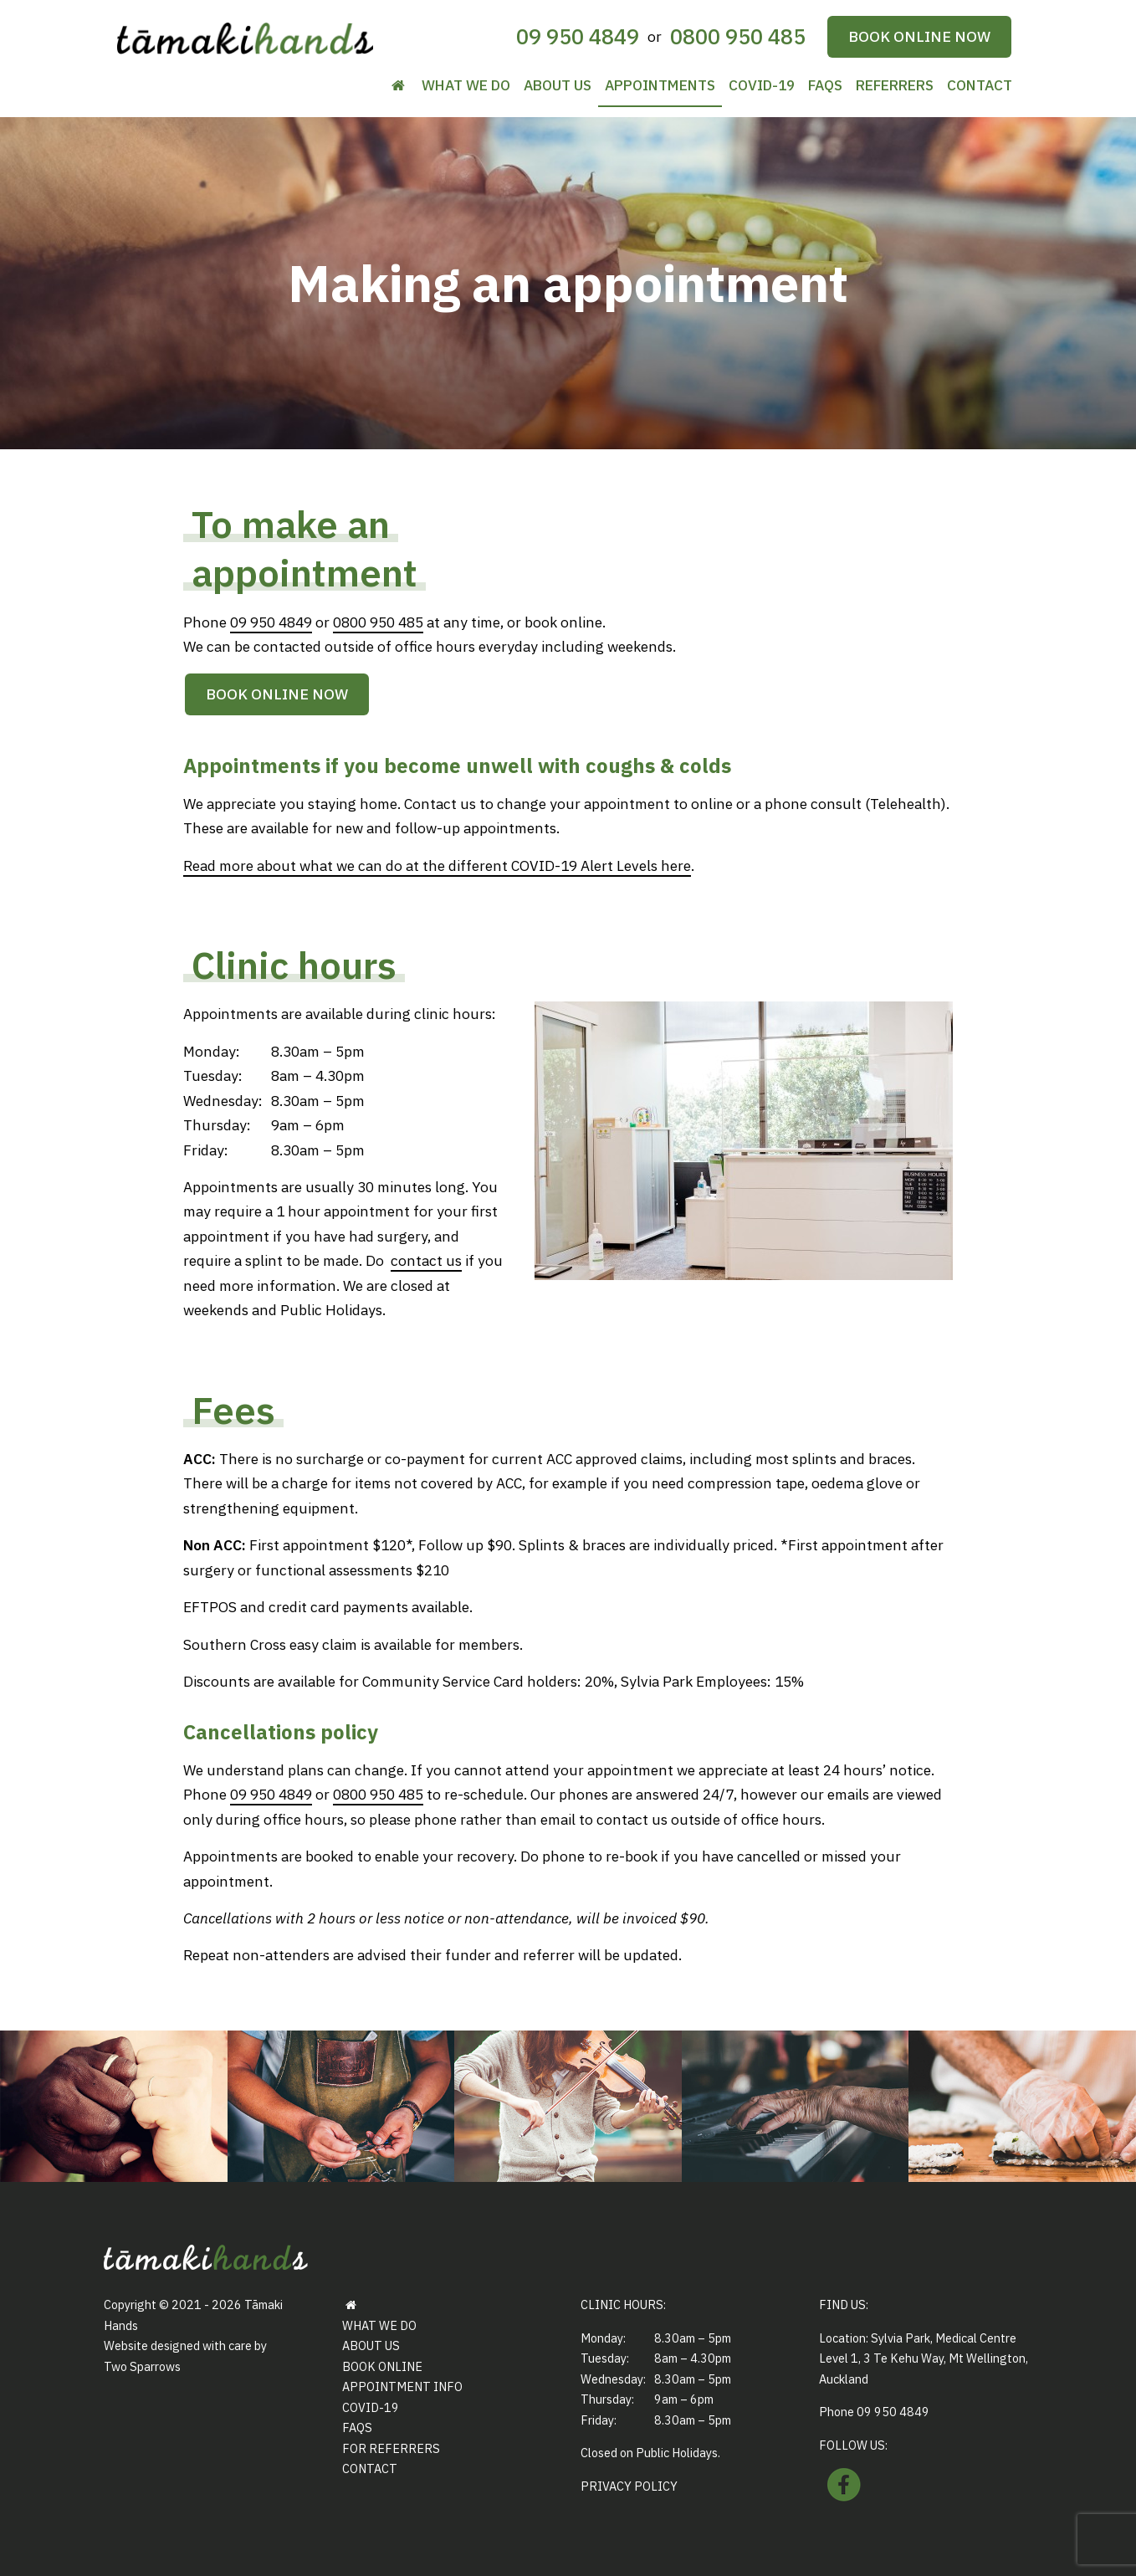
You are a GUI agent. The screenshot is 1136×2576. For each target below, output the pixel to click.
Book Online (382, 2366)
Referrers (895, 85)
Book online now (919, 36)
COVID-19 (762, 85)
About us (557, 85)
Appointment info (402, 2386)
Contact (979, 85)
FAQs (825, 85)
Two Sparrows (142, 2366)
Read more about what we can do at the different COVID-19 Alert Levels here (437, 865)
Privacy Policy (629, 2486)
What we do (466, 85)
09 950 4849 (577, 36)
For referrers (391, 2448)
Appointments (660, 85)
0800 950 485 (738, 36)
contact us (426, 1260)
